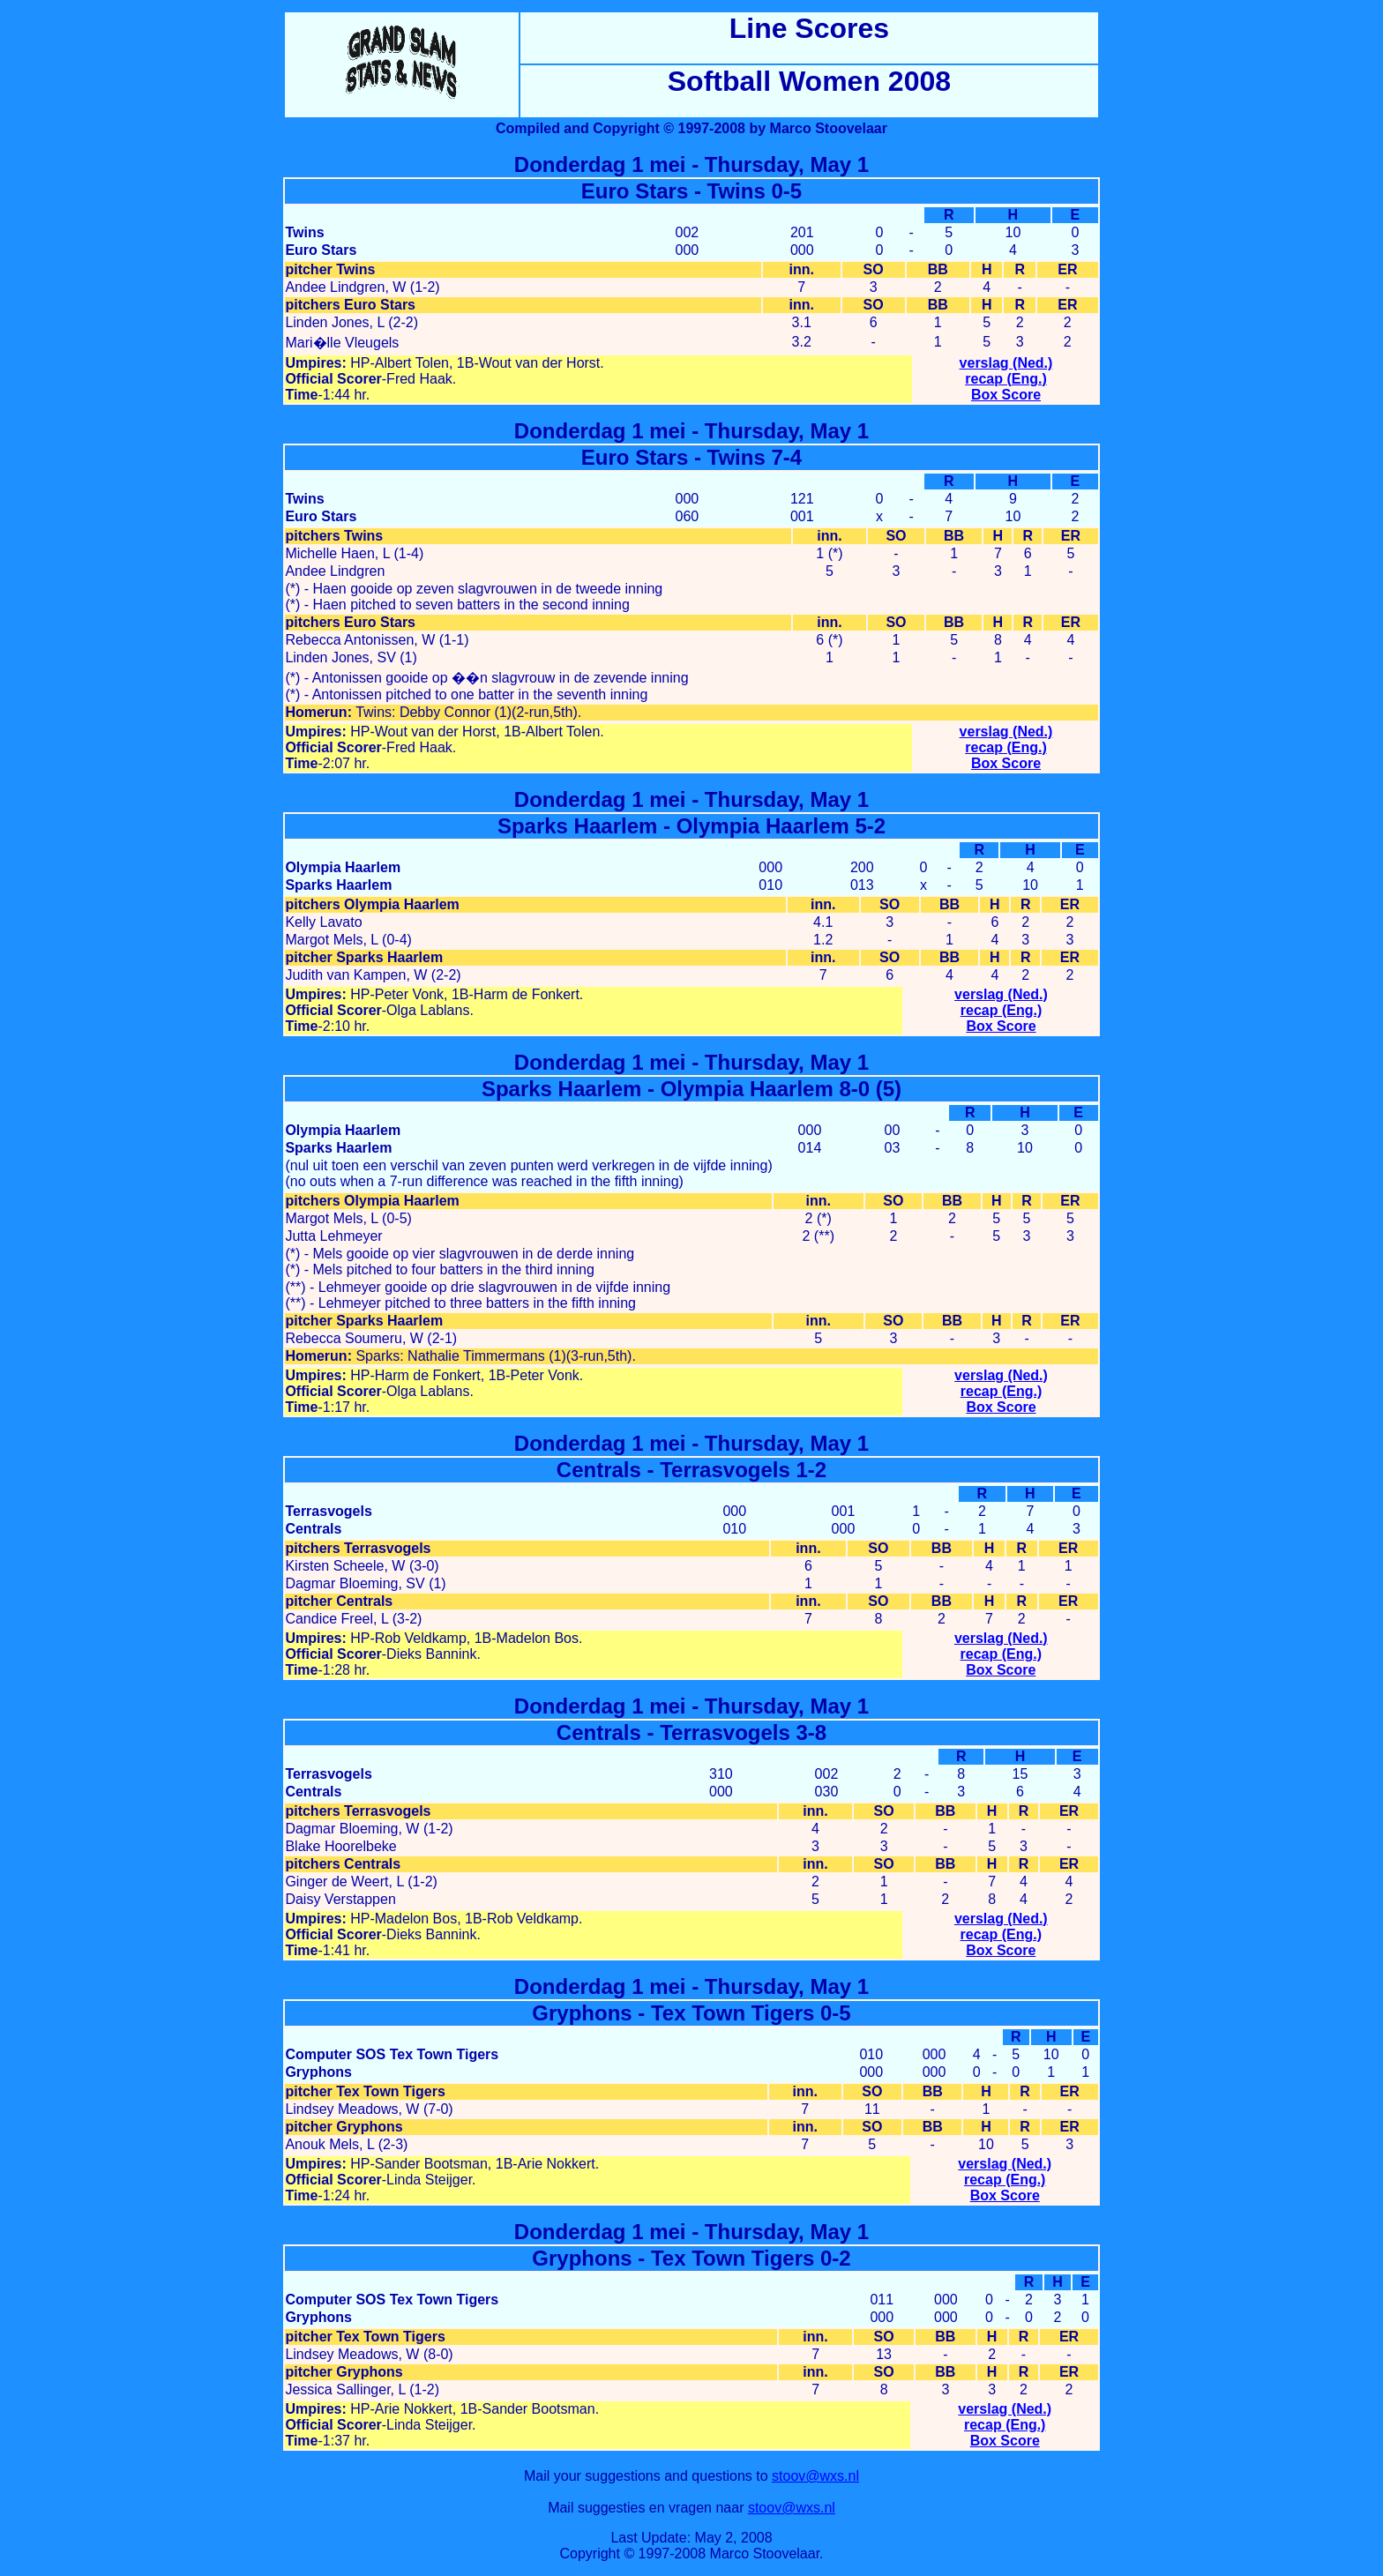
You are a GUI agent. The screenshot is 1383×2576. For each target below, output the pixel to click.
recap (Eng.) (1005, 378)
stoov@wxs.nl (815, 2475)
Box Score (1006, 394)
